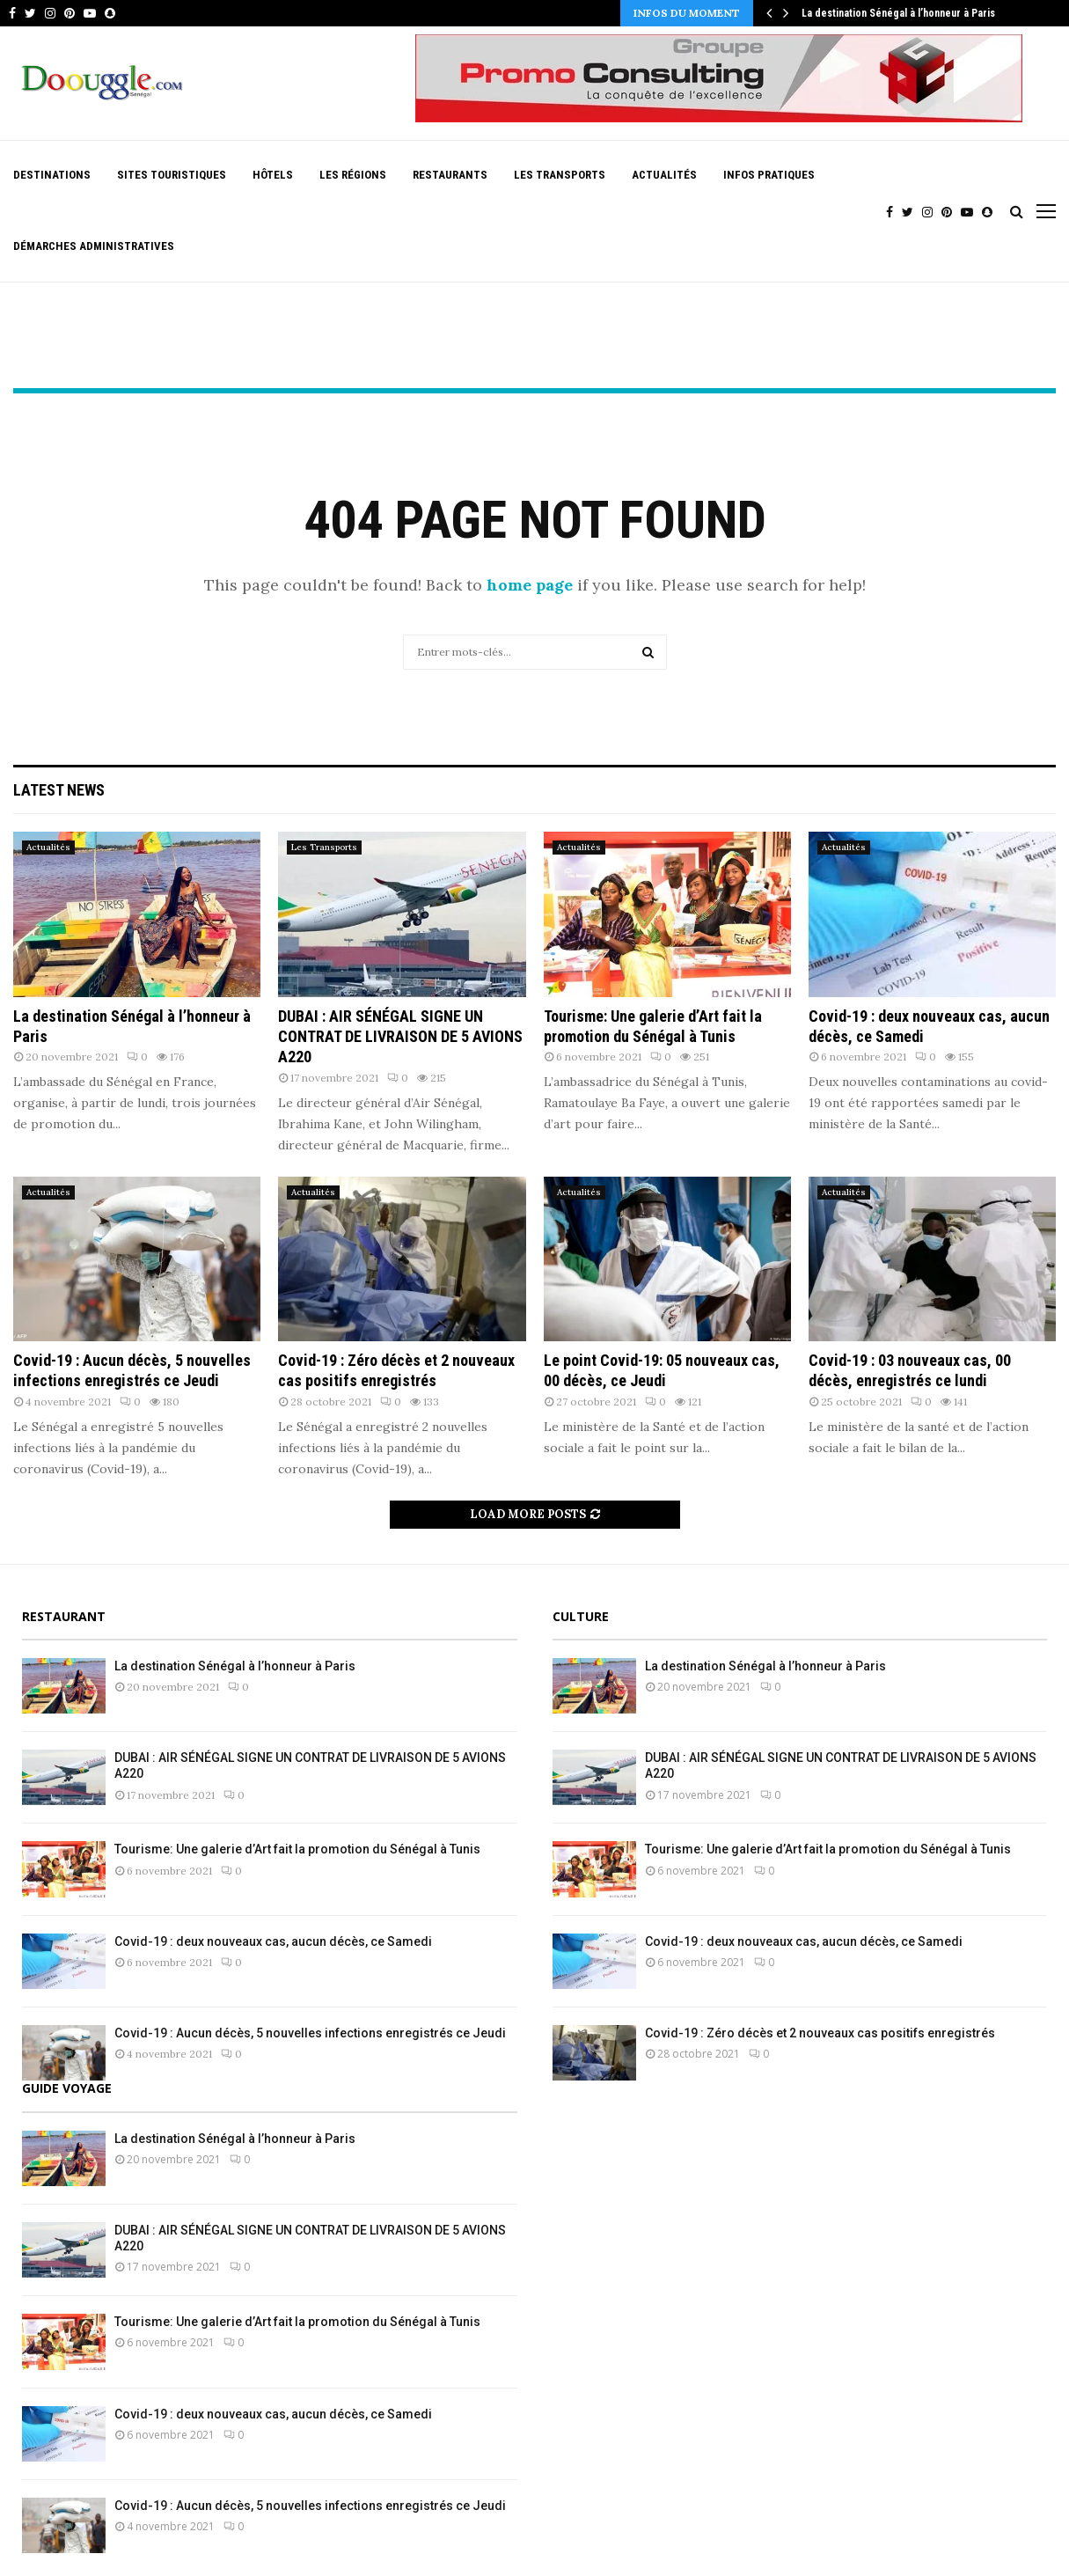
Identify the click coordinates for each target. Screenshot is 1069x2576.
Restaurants (450, 174)
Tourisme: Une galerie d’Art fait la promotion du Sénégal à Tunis (297, 1849)
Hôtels (273, 174)
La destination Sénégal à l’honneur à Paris (898, 13)
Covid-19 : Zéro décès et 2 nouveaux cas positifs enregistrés (820, 2033)
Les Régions (352, 174)
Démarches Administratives (93, 246)
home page (530, 585)
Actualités (664, 174)
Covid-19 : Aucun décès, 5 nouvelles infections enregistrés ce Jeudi (310, 2033)
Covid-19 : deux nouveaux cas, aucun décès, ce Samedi (273, 1941)
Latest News (59, 790)
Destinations (52, 174)
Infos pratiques (769, 174)
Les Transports (559, 174)
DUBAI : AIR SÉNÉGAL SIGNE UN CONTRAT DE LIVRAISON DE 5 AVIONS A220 (400, 1037)
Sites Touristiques (171, 174)
